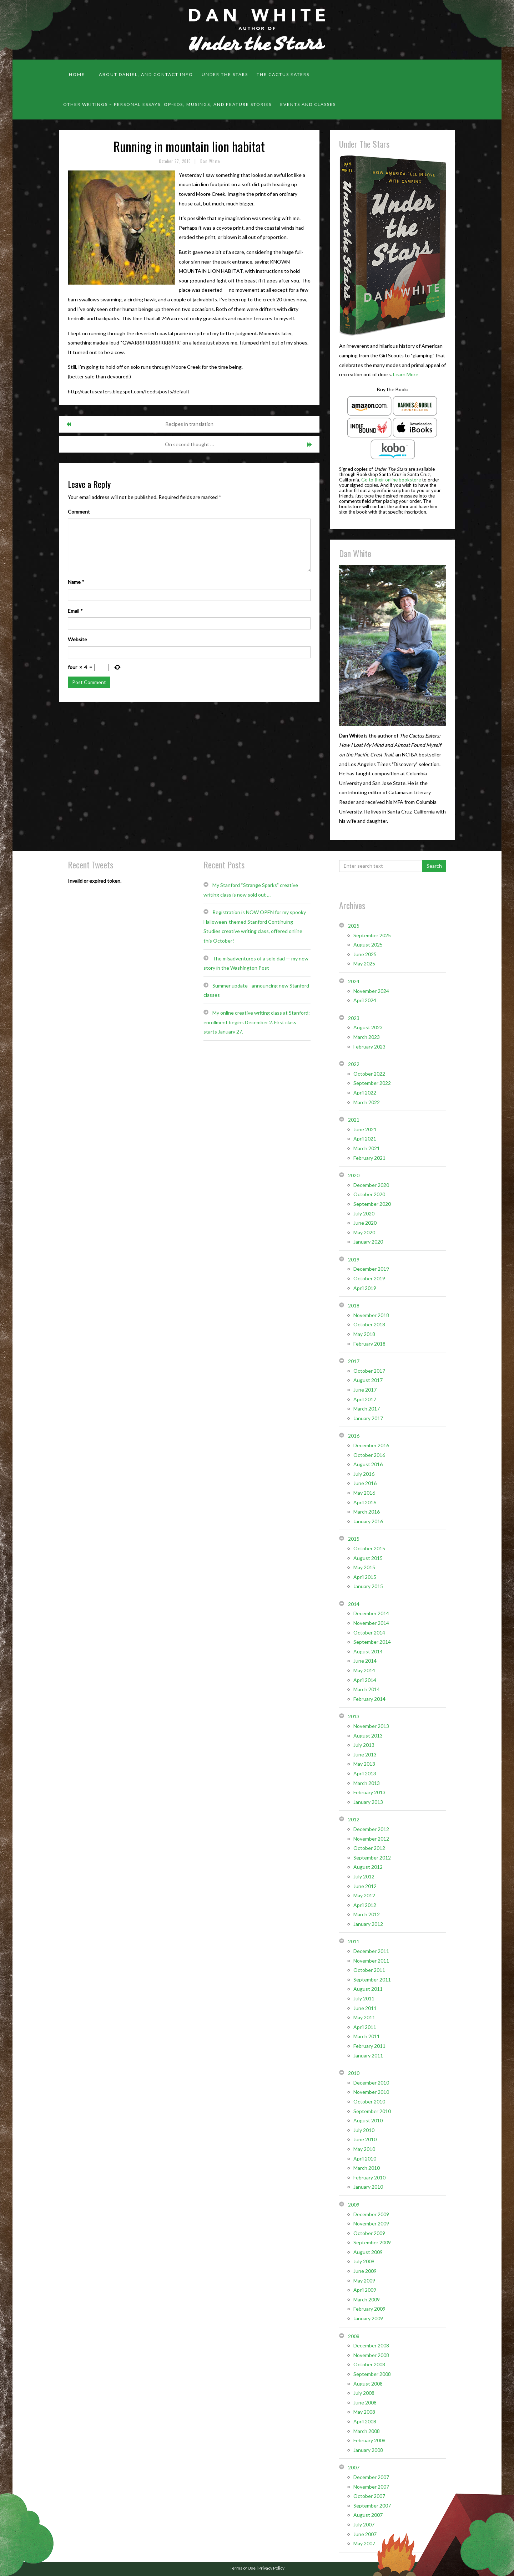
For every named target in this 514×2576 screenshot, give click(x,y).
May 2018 (364, 1334)
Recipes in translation (189, 424)
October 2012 (369, 1848)
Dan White (210, 161)
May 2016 (364, 1493)
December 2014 (371, 1613)
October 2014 (369, 1632)
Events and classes (308, 104)
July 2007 (363, 2524)
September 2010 (372, 2111)
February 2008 (369, 2440)
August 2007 (368, 2515)
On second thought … (189, 444)
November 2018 (371, 1315)
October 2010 (369, 2101)
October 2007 (369, 2496)
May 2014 (364, 1670)
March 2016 (366, 1512)
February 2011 (369, 2046)
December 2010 (371, 2083)
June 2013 (365, 1754)
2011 (353, 1941)
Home (77, 74)
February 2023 (369, 1047)
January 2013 (368, 1802)
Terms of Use (243, 2568)
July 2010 (363, 2130)
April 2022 (364, 1093)
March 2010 (366, 2168)
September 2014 (372, 1642)
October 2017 (369, 1371)
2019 (353, 1259)
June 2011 (365, 2008)
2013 (353, 1716)
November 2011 (371, 1961)
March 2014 (366, 1689)
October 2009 (369, 2233)
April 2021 (364, 1139)
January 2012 (368, 1924)
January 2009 (368, 2318)
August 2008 (368, 2384)
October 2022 (369, 1074)
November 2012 (371, 1839)
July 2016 (363, 1474)
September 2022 (372, 1083)
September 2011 (372, 1979)
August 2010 (368, 2120)
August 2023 (368, 1027)
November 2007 (371, 2487)
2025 (353, 926)
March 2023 (366, 1037)
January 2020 (368, 1242)
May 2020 (364, 1232)
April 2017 (364, 1399)
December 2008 (371, 2345)
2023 (353, 1018)
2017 (353, 1361)
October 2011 (369, 1970)
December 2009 (371, 2214)
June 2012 (365, 1886)
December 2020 (371, 1185)
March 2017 (366, 1409)
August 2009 (368, 2252)
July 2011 (363, 1998)
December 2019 (371, 1269)
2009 (353, 2205)
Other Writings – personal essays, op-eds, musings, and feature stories (167, 104)
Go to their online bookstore (391, 480)
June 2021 (365, 1129)
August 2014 (368, 1651)
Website (77, 639)
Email (75, 611)
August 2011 (368, 1989)
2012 (353, 1819)
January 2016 (368, 1521)
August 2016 (368, 1464)
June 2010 (365, 2139)
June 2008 (365, 2402)
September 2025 (372, 935)
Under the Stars (225, 74)
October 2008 (369, 2364)
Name (76, 582)
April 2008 (364, 2421)
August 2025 (368, 945)
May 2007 (364, 2543)
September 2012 (372, 1858)
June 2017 (365, 1390)
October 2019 (369, 1278)
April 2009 (364, 2290)
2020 (353, 1175)
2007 (353, 2467)
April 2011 (364, 2027)
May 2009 (364, 2280)
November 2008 (371, 2355)
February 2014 (369, 1699)
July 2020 (363, 1213)
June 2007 (365, 2534)
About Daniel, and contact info (146, 74)
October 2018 (369, 1324)
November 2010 (371, 2092)
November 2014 (371, 1623)
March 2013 (366, 1783)
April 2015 (364, 1577)
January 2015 (368, 1586)
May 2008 (364, 2412)
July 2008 (363, 2393)
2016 (353, 1436)
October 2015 (369, 1548)
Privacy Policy (271, 2568)
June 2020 (365, 1223)
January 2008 (368, 2450)
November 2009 (371, 2223)
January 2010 (368, 2187)
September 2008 (372, 2374)
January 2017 (368, 1418)
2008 (353, 2336)
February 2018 (369, 1344)
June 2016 (365, 1483)
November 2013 (371, 1726)
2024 (353, 981)
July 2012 (363, 1876)
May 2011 (364, 2017)
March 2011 (366, 2036)
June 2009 (365, 2271)
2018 (353, 1305)
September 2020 (372, 1204)
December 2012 (371, 1829)
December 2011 (371, 1951)
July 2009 (363, 2261)
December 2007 (371, 2477)
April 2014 (364, 1680)
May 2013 (364, 1764)
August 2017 (368, 1380)
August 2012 (368, 1867)
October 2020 (369, 1194)
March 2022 (366, 1102)
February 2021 (369, 1158)
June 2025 (365, 954)
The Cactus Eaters (283, 74)
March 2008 (366, 2431)
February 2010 (369, 2177)
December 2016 (371, 1445)
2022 (353, 1064)
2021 (353, 1120)
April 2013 (364, 1773)
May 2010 (364, 2149)
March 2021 (366, 1148)
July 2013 (363, 1745)
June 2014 (365, 1661)
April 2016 (364, 1502)
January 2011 (368, 2055)
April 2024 (364, 1000)
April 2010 (364, 2159)
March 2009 (366, 2299)
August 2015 (368, 1558)
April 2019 (364, 1288)
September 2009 (372, 2242)
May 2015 (364, 1567)
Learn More (405, 374)
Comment (79, 512)
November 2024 (371, 991)
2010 (353, 2073)
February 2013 (369, 1792)
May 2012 (364, 1895)
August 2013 (368, 1736)
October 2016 (369, 1455)
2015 (353, 1539)
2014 (353, 1604)
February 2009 (369, 2309)
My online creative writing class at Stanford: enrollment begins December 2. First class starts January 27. (256, 1022)
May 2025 (364, 963)
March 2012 (366, 1914)
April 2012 (364, 1905)
